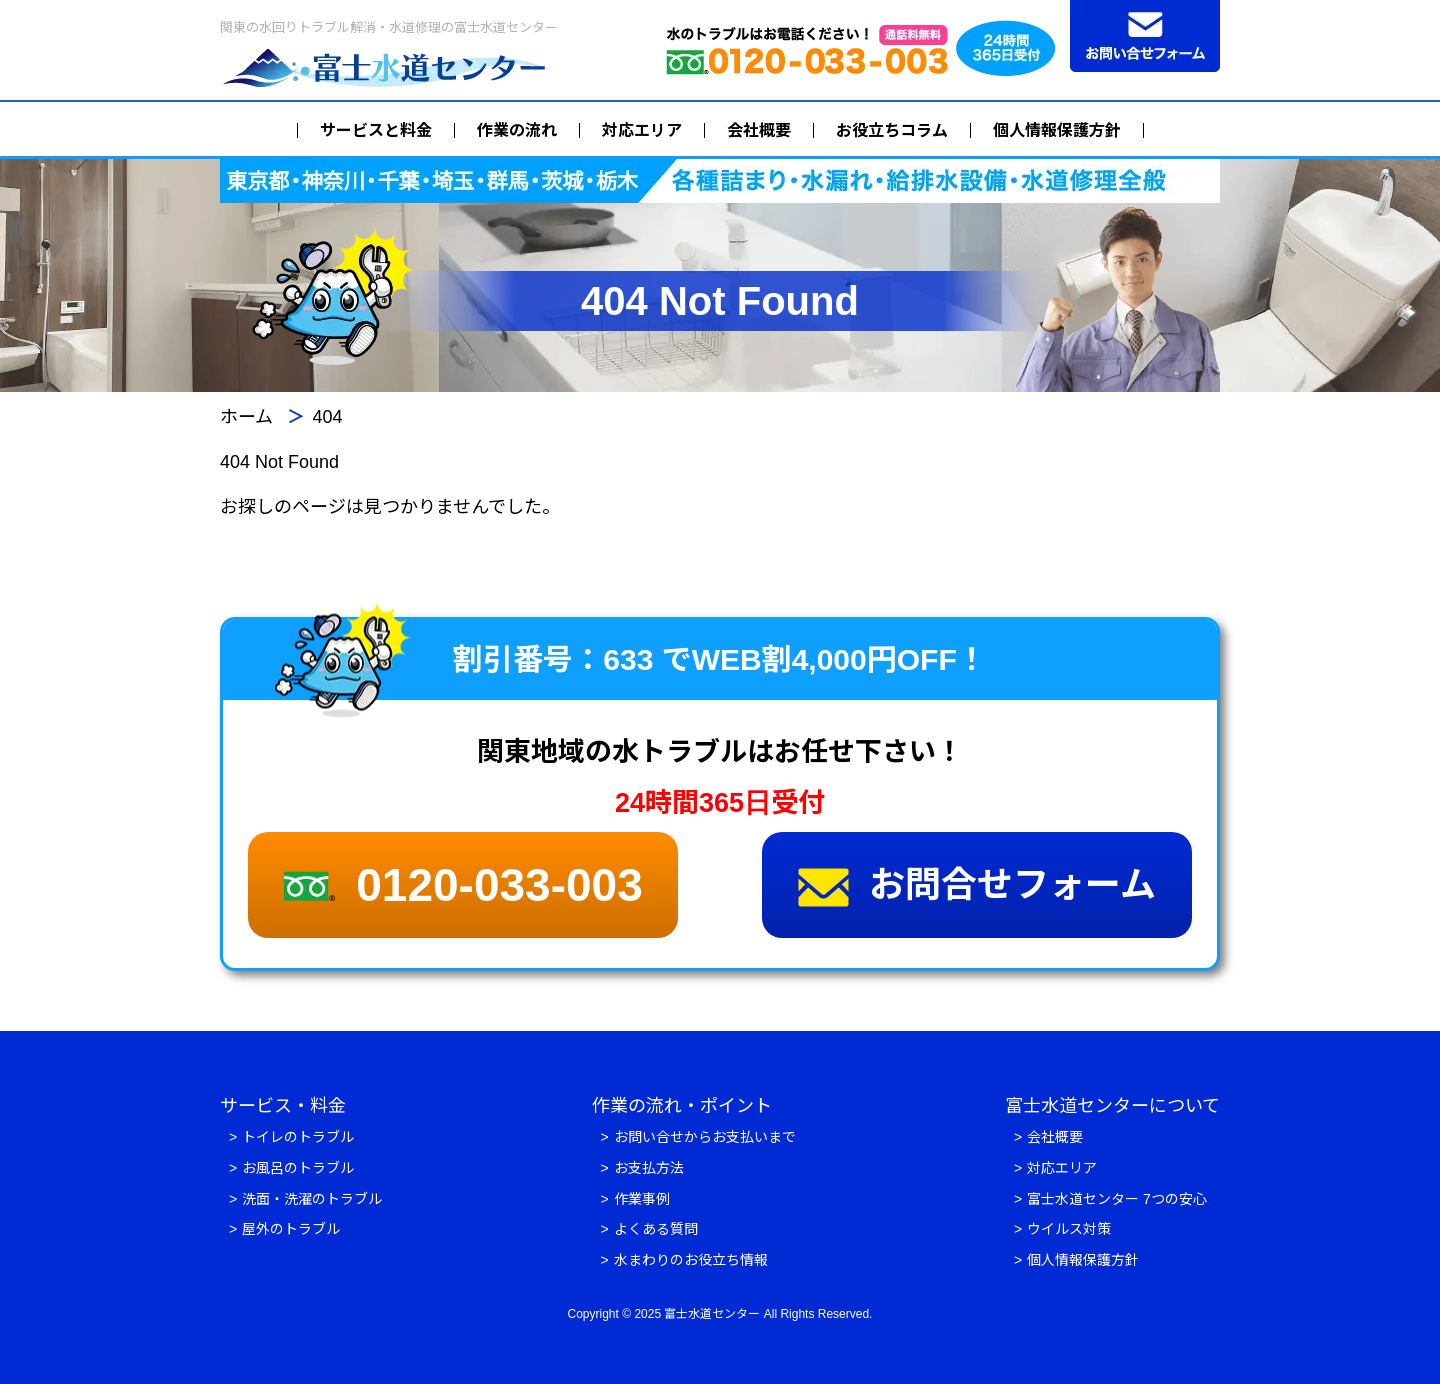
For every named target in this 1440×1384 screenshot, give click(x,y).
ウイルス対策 (1069, 1229)
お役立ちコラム (892, 130)
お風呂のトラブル (298, 1168)
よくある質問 (656, 1229)
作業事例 (642, 1199)
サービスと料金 (376, 130)
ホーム (246, 417)
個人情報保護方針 (1057, 130)
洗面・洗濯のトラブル (312, 1199)
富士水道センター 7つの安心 (1117, 1199)
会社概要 (759, 130)
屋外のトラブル (291, 1229)
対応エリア (642, 130)
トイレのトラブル (298, 1137)
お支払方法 (649, 1168)
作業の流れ (517, 130)
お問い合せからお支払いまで (705, 1137)
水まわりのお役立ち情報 (691, 1260)
